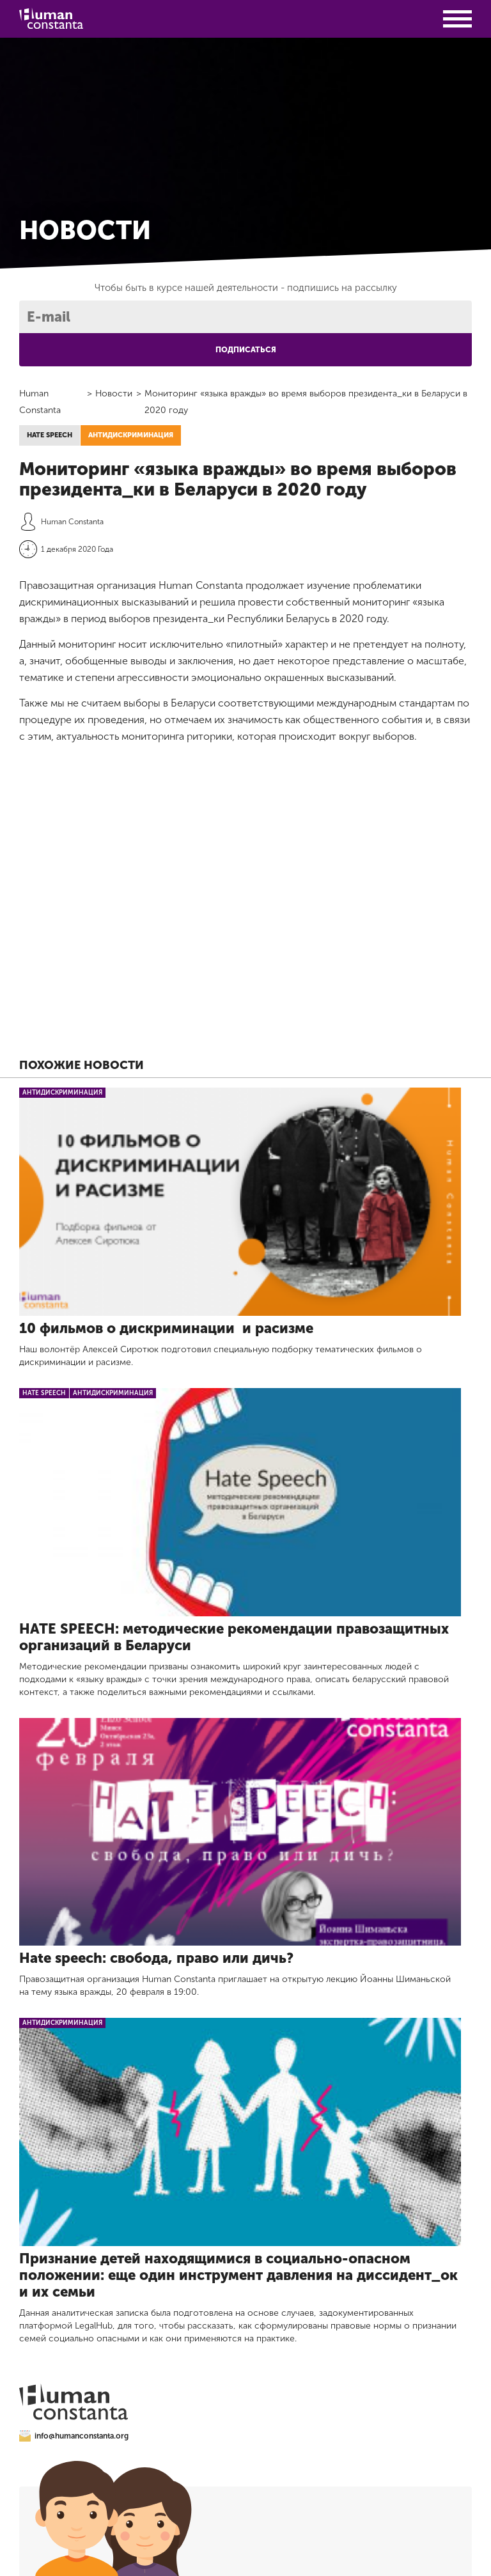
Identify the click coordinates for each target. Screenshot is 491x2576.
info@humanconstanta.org (74, 2436)
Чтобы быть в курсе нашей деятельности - (246, 287)
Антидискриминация (130, 435)
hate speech (49, 435)
